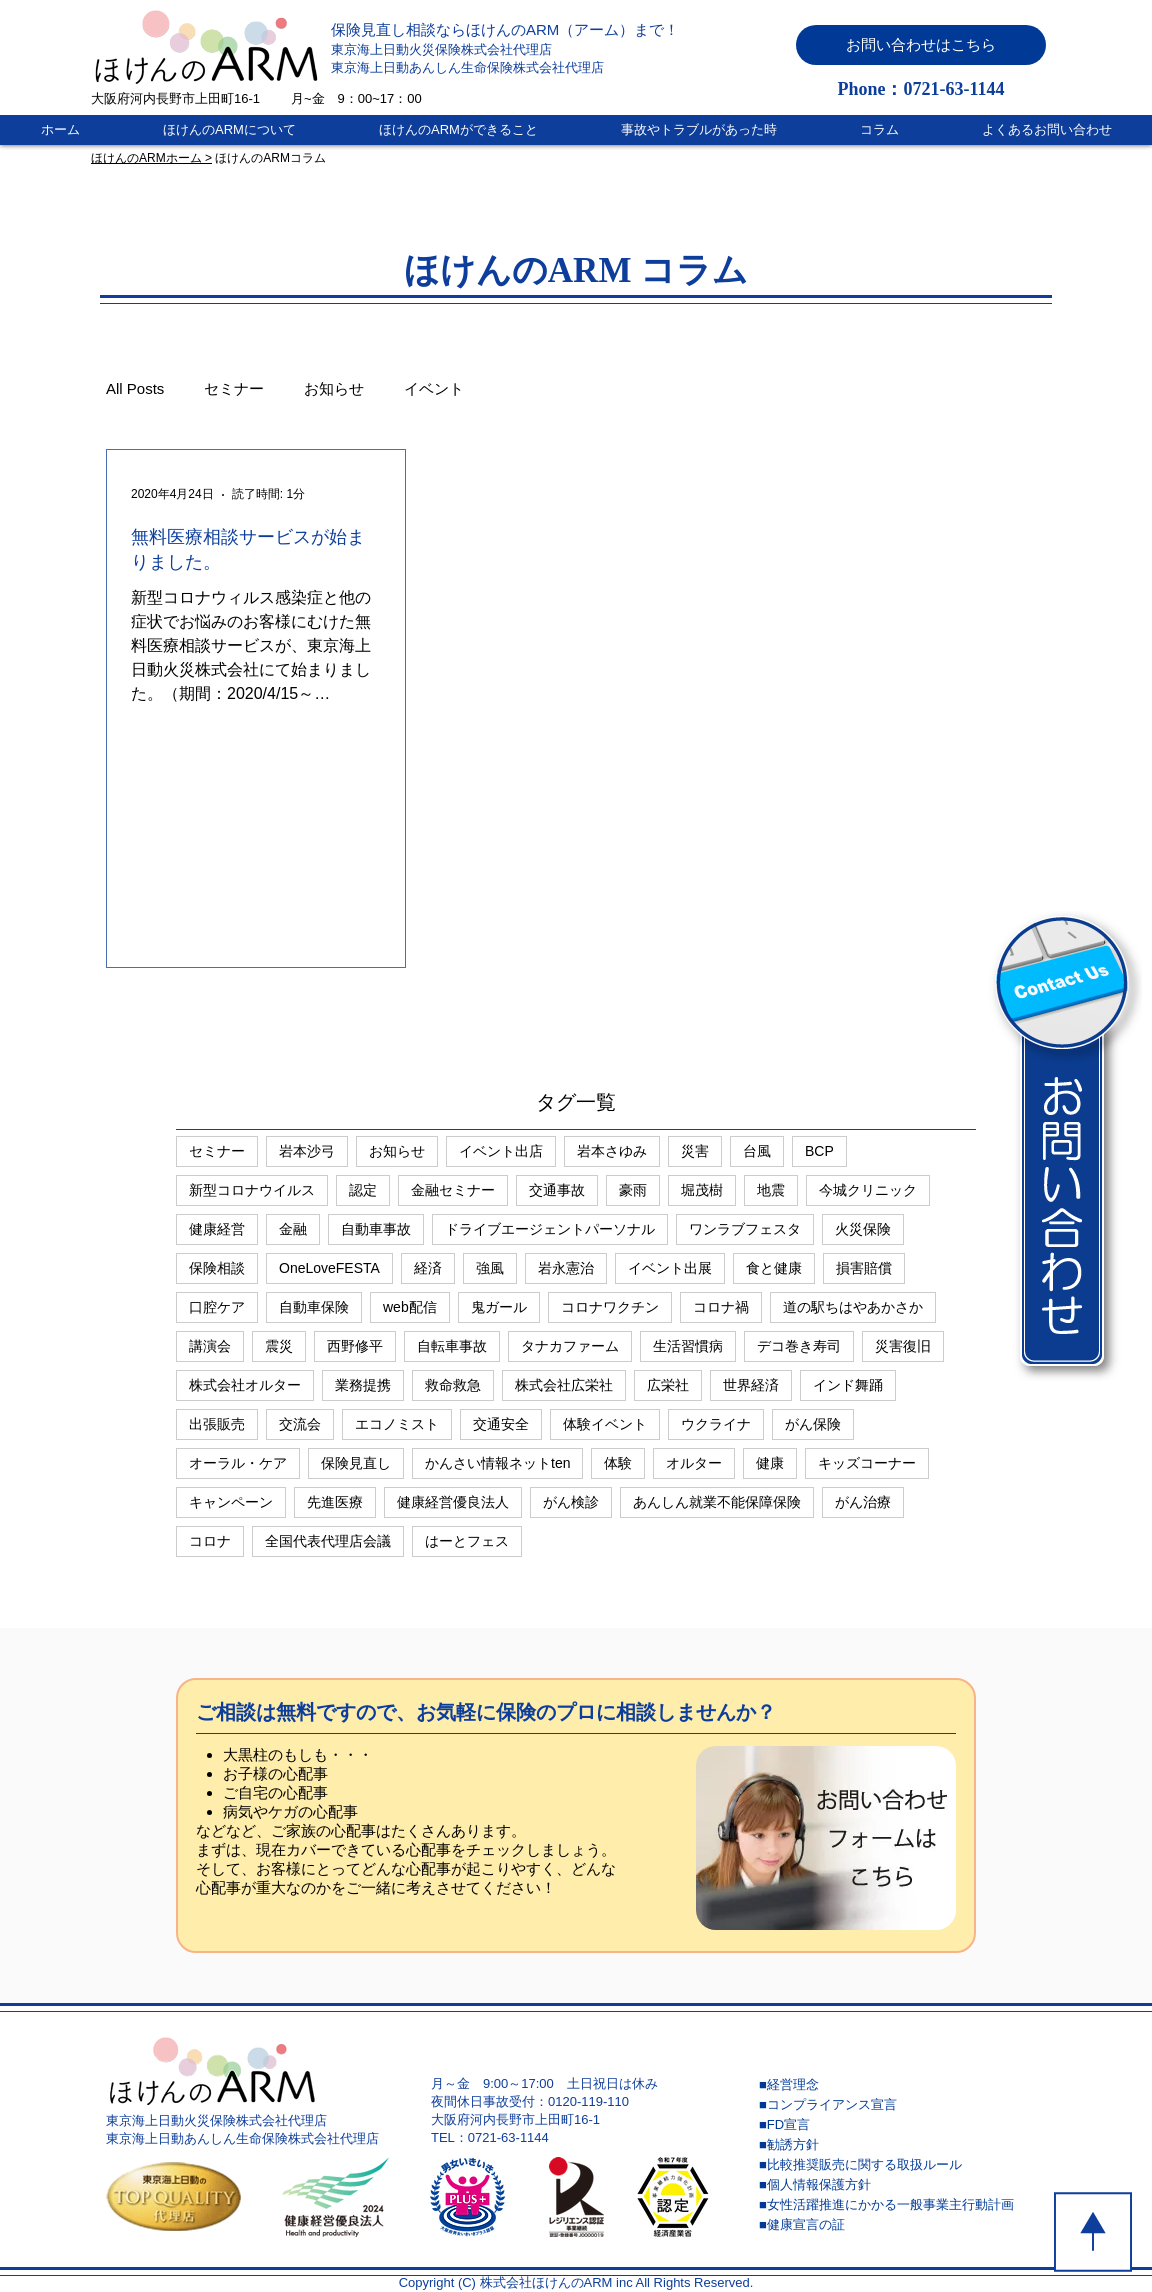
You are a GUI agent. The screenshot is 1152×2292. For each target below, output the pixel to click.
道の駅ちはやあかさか (853, 1307)
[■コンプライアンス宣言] (901, 2105)
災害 (695, 1151)
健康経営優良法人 (453, 1502)
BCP (819, 1151)
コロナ (210, 1541)
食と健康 (774, 1268)
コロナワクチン (610, 1307)
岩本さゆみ (612, 1151)
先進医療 (335, 1502)
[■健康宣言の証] (901, 2225)
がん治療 (863, 1502)
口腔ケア (217, 1307)
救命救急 (453, 1385)
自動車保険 (314, 1307)
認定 (363, 1190)
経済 (428, 1268)
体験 (618, 1463)
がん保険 (813, 1424)
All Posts (135, 388)
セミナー (234, 388)
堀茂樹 (702, 1190)
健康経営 (217, 1229)
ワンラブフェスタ (745, 1229)
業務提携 (363, 1385)
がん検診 (571, 1502)
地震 (771, 1190)
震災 (279, 1346)
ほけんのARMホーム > (151, 158)
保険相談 (217, 1268)
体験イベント (605, 1424)
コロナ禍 (721, 1307)
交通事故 (557, 1190)
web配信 (410, 1307)
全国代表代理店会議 (328, 1541)
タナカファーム (570, 1346)
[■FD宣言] (901, 2125)
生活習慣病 (688, 1346)
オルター (694, 1463)
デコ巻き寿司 (799, 1346)
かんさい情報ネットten (497, 1463)
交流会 (300, 1424)
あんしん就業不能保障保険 (717, 1502)
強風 (490, 1268)
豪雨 (633, 1190)
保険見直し (356, 1463)
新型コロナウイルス (252, 1190)
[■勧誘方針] (901, 2145)
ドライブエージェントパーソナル (550, 1229)
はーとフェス (467, 1541)
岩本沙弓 (307, 1151)
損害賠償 (864, 1268)
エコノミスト (397, 1424)
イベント (434, 388)
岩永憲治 (566, 1268)
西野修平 (355, 1346)
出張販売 (217, 1424)
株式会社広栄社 (564, 1385)
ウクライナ (716, 1424)
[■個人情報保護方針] (901, 2185)
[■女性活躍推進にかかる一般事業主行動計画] (901, 2205)
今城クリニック (868, 1190)
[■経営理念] (901, 2085)
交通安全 (501, 1424)
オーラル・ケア (238, 1463)
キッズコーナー (867, 1463)
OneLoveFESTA (329, 1268)
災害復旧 (903, 1346)
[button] (921, 45)
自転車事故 (452, 1346)
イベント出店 (501, 1151)
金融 (293, 1229)
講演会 (210, 1346)
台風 (757, 1151)
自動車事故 (376, 1229)
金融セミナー (453, 1190)
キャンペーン (231, 1502)
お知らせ (334, 388)
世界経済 (751, 1385)
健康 (770, 1463)
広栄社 (668, 1385)
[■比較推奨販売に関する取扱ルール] (901, 2165)
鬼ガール (499, 1307)
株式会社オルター (245, 1385)
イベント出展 (670, 1268)
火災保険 (863, 1229)
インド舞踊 (848, 1385)
